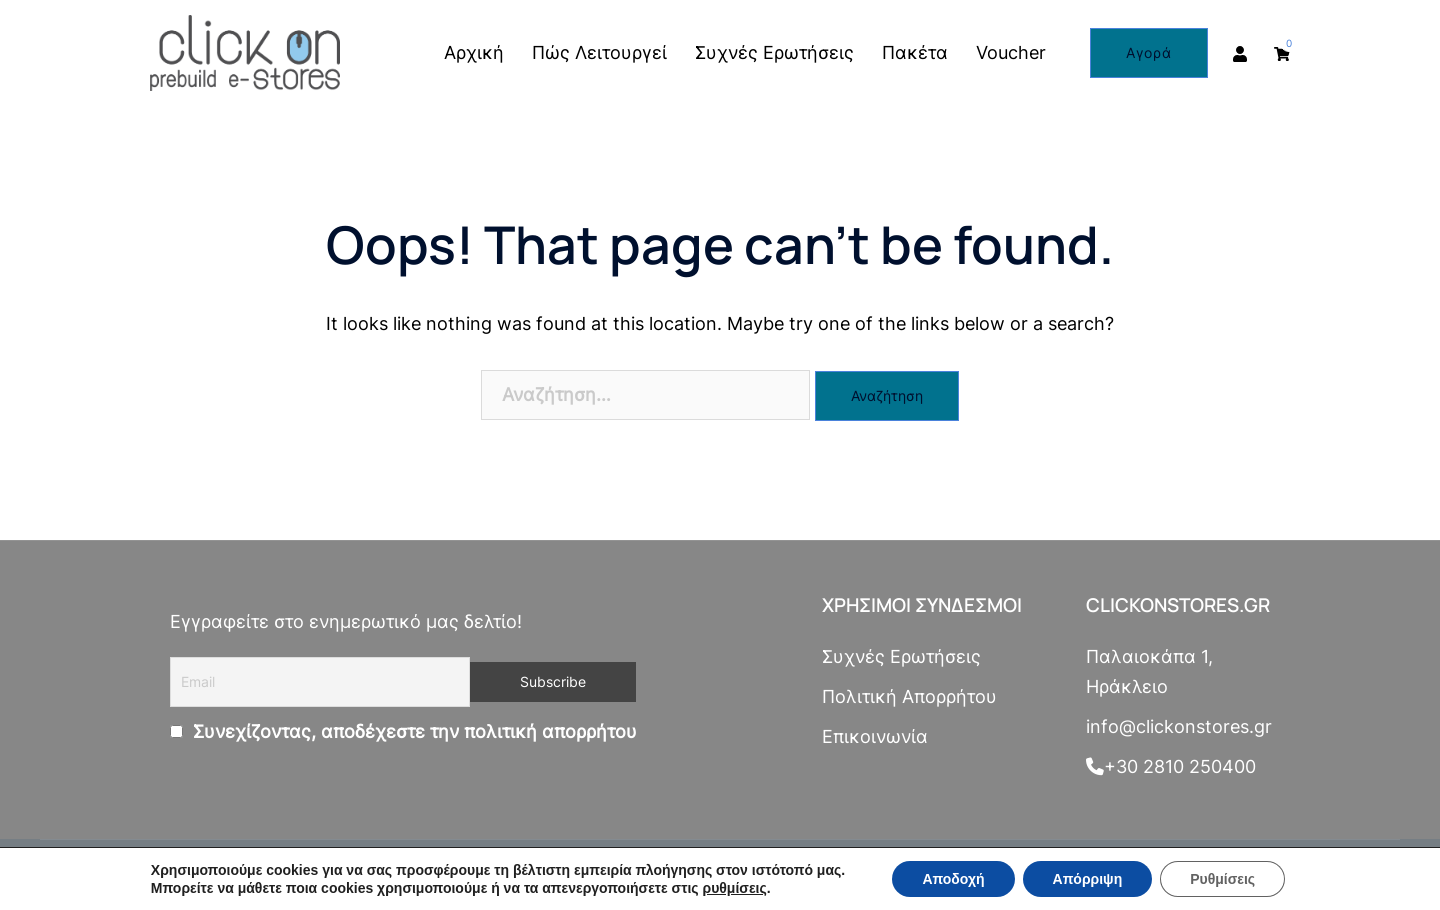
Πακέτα (915, 52)
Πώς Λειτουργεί (599, 52)
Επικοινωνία (875, 736)
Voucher (1011, 52)
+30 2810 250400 (1171, 766)
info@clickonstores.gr (1179, 726)
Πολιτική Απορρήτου (909, 696)
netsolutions (511, 874)
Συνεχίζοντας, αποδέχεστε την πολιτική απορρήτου (412, 731)
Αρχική (474, 52)
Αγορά (1149, 52)
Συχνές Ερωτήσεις (774, 52)
